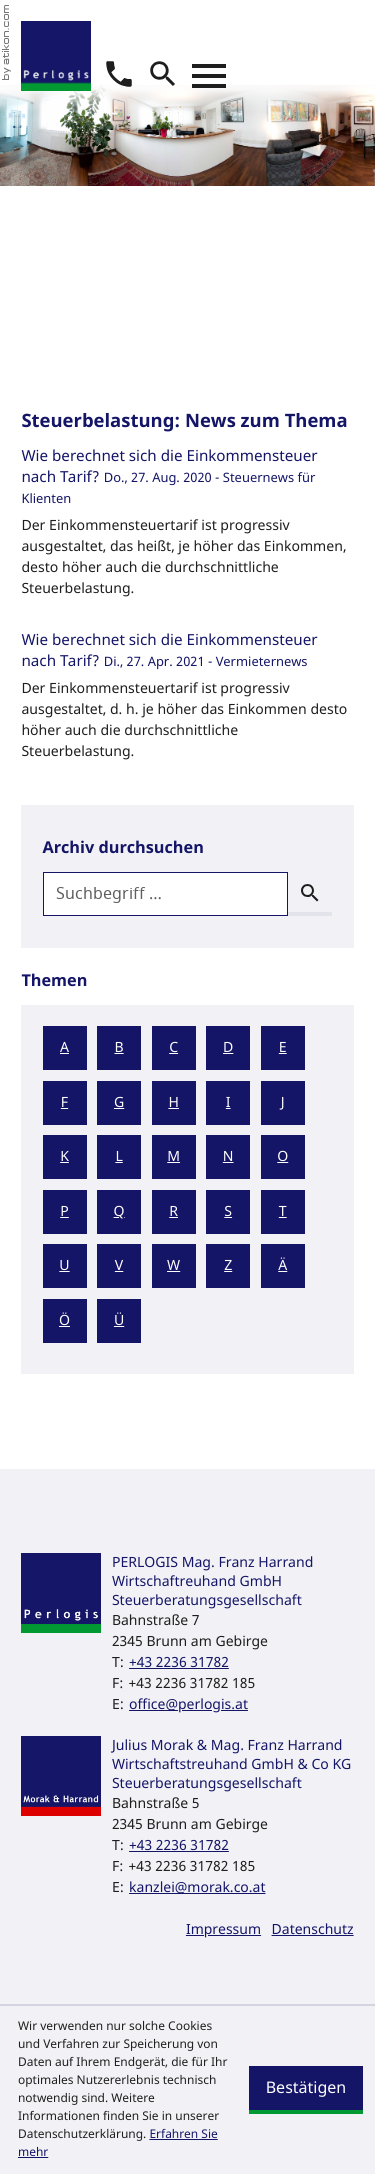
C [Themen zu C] (173, 1047)
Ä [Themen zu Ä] (282, 1265)
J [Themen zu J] (283, 1102)
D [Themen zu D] (228, 1047)
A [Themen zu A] (64, 1047)
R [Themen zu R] (173, 1211)
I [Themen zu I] (228, 1102)
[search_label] (166, 894)
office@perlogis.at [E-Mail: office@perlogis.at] (188, 1704)
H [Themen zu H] (173, 1102)
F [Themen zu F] (64, 1102)
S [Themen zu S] (228, 1211)
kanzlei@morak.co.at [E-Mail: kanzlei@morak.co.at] (197, 1887)
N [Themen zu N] (228, 1156)
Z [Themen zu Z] (228, 1265)
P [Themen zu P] (64, 1211)
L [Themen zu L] (118, 1156)
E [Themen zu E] (283, 1047)
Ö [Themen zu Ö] (64, 1320)
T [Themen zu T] (283, 1211)
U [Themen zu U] (64, 1265)
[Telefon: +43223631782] (179, 1662)
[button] (119, 74)
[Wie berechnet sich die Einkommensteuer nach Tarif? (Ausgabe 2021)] (187, 702)
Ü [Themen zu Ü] (119, 1320)
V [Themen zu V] (119, 1265)
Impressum (223, 1929)
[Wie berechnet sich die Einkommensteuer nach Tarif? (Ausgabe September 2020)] (187, 528)
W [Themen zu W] (173, 1265)
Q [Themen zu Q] (119, 1211)
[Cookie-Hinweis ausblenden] (306, 2090)
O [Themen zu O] (282, 1156)
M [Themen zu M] (173, 1156)
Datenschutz (313, 1929)
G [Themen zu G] (119, 1102)
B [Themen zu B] (119, 1047)
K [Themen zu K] (64, 1156)
